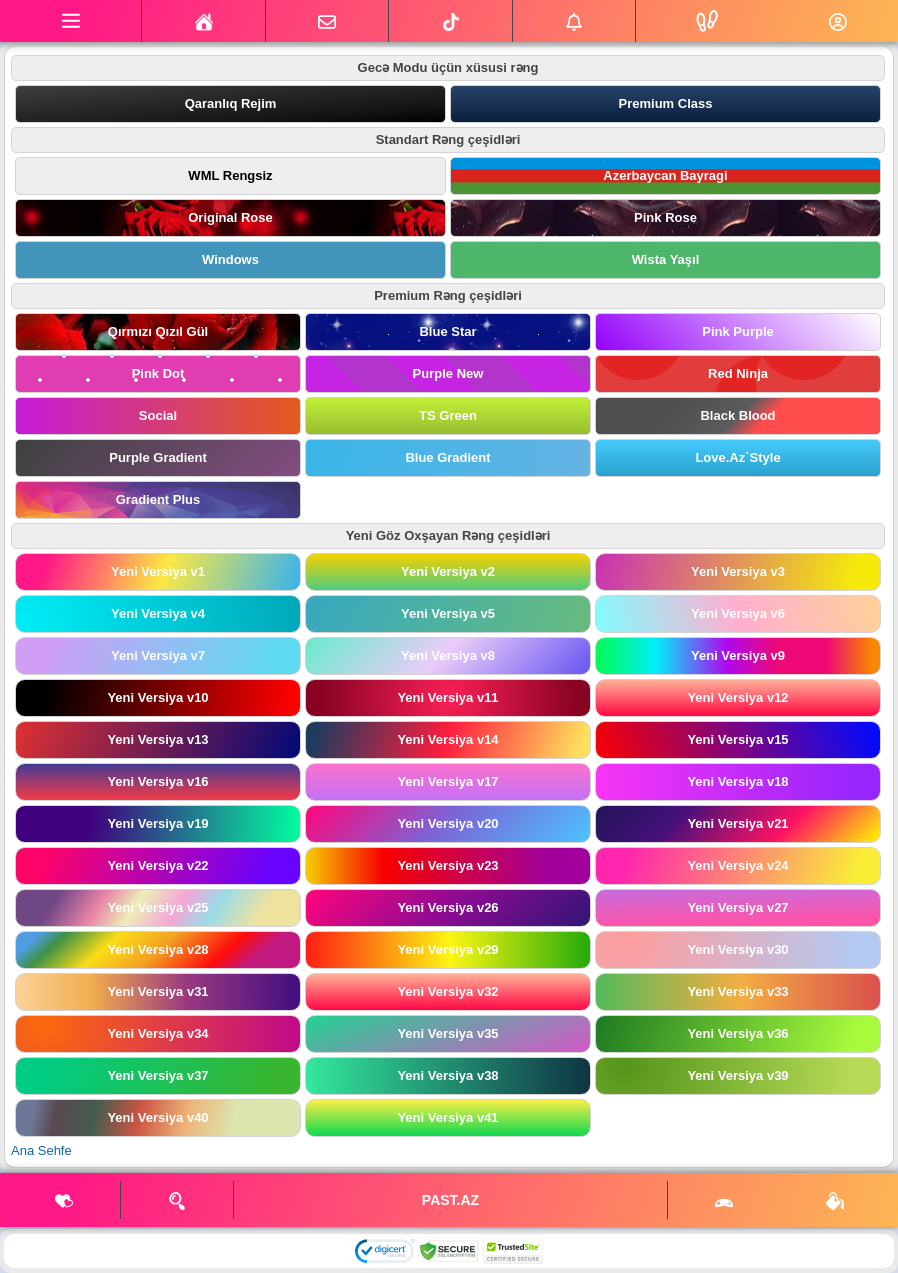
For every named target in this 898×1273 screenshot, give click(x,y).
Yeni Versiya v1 (158, 571)
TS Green (448, 415)
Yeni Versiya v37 (157, 1075)
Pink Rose (665, 217)
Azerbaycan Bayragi (665, 175)
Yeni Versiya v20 (447, 823)
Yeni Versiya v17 (447, 781)
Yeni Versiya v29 (447, 949)
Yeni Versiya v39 (737, 1075)
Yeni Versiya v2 (448, 571)
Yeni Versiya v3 (738, 571)
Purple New (448, 373)
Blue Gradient (447, 457)
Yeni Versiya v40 (157, 1117)
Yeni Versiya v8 (448, 655)
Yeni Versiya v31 (157, 991)
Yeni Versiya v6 (738, 613)
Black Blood (737, 415)
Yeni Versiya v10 (157, 697)
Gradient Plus (158, 499)
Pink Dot (158, 373)
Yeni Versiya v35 (447, 1033)
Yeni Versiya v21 (737, 823)
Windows (230, 259)
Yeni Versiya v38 (447, 1075)
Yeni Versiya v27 (737, 907)
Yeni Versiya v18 (737, 781)
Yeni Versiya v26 (447, 907)
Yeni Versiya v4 (158, 613)
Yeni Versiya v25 (157, 907)
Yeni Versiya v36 (737, 1033)
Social (158, 415)
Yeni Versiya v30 (737, 949)
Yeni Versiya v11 (447, 697)
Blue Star (447, 331)
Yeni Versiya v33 (737, 991)
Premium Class (666, 103)
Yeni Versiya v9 (738, 655)
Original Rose (230, 217)
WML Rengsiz (230, 175)
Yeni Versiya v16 (157, 781)
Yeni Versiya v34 (157, 1033)
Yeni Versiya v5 (448, 613)
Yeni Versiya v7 (158, 655)
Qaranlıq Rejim (231, 103)
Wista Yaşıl (666, 259)
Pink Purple (738, 331)
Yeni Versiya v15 (737, 739)
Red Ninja (738, 373)
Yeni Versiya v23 (447, 865)
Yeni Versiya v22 (157, 865)
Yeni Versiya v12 (737, 697)
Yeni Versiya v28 (157, 949)
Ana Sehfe (41, 1150)
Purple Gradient (158, 457)
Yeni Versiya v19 (157, 823)
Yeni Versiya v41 (447, 1117)
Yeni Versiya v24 (737, 865)
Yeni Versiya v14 (447, 739)
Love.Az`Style (737, 457)
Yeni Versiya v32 (447, 991)
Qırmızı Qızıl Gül (158, 331)
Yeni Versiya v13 (157, 739)
